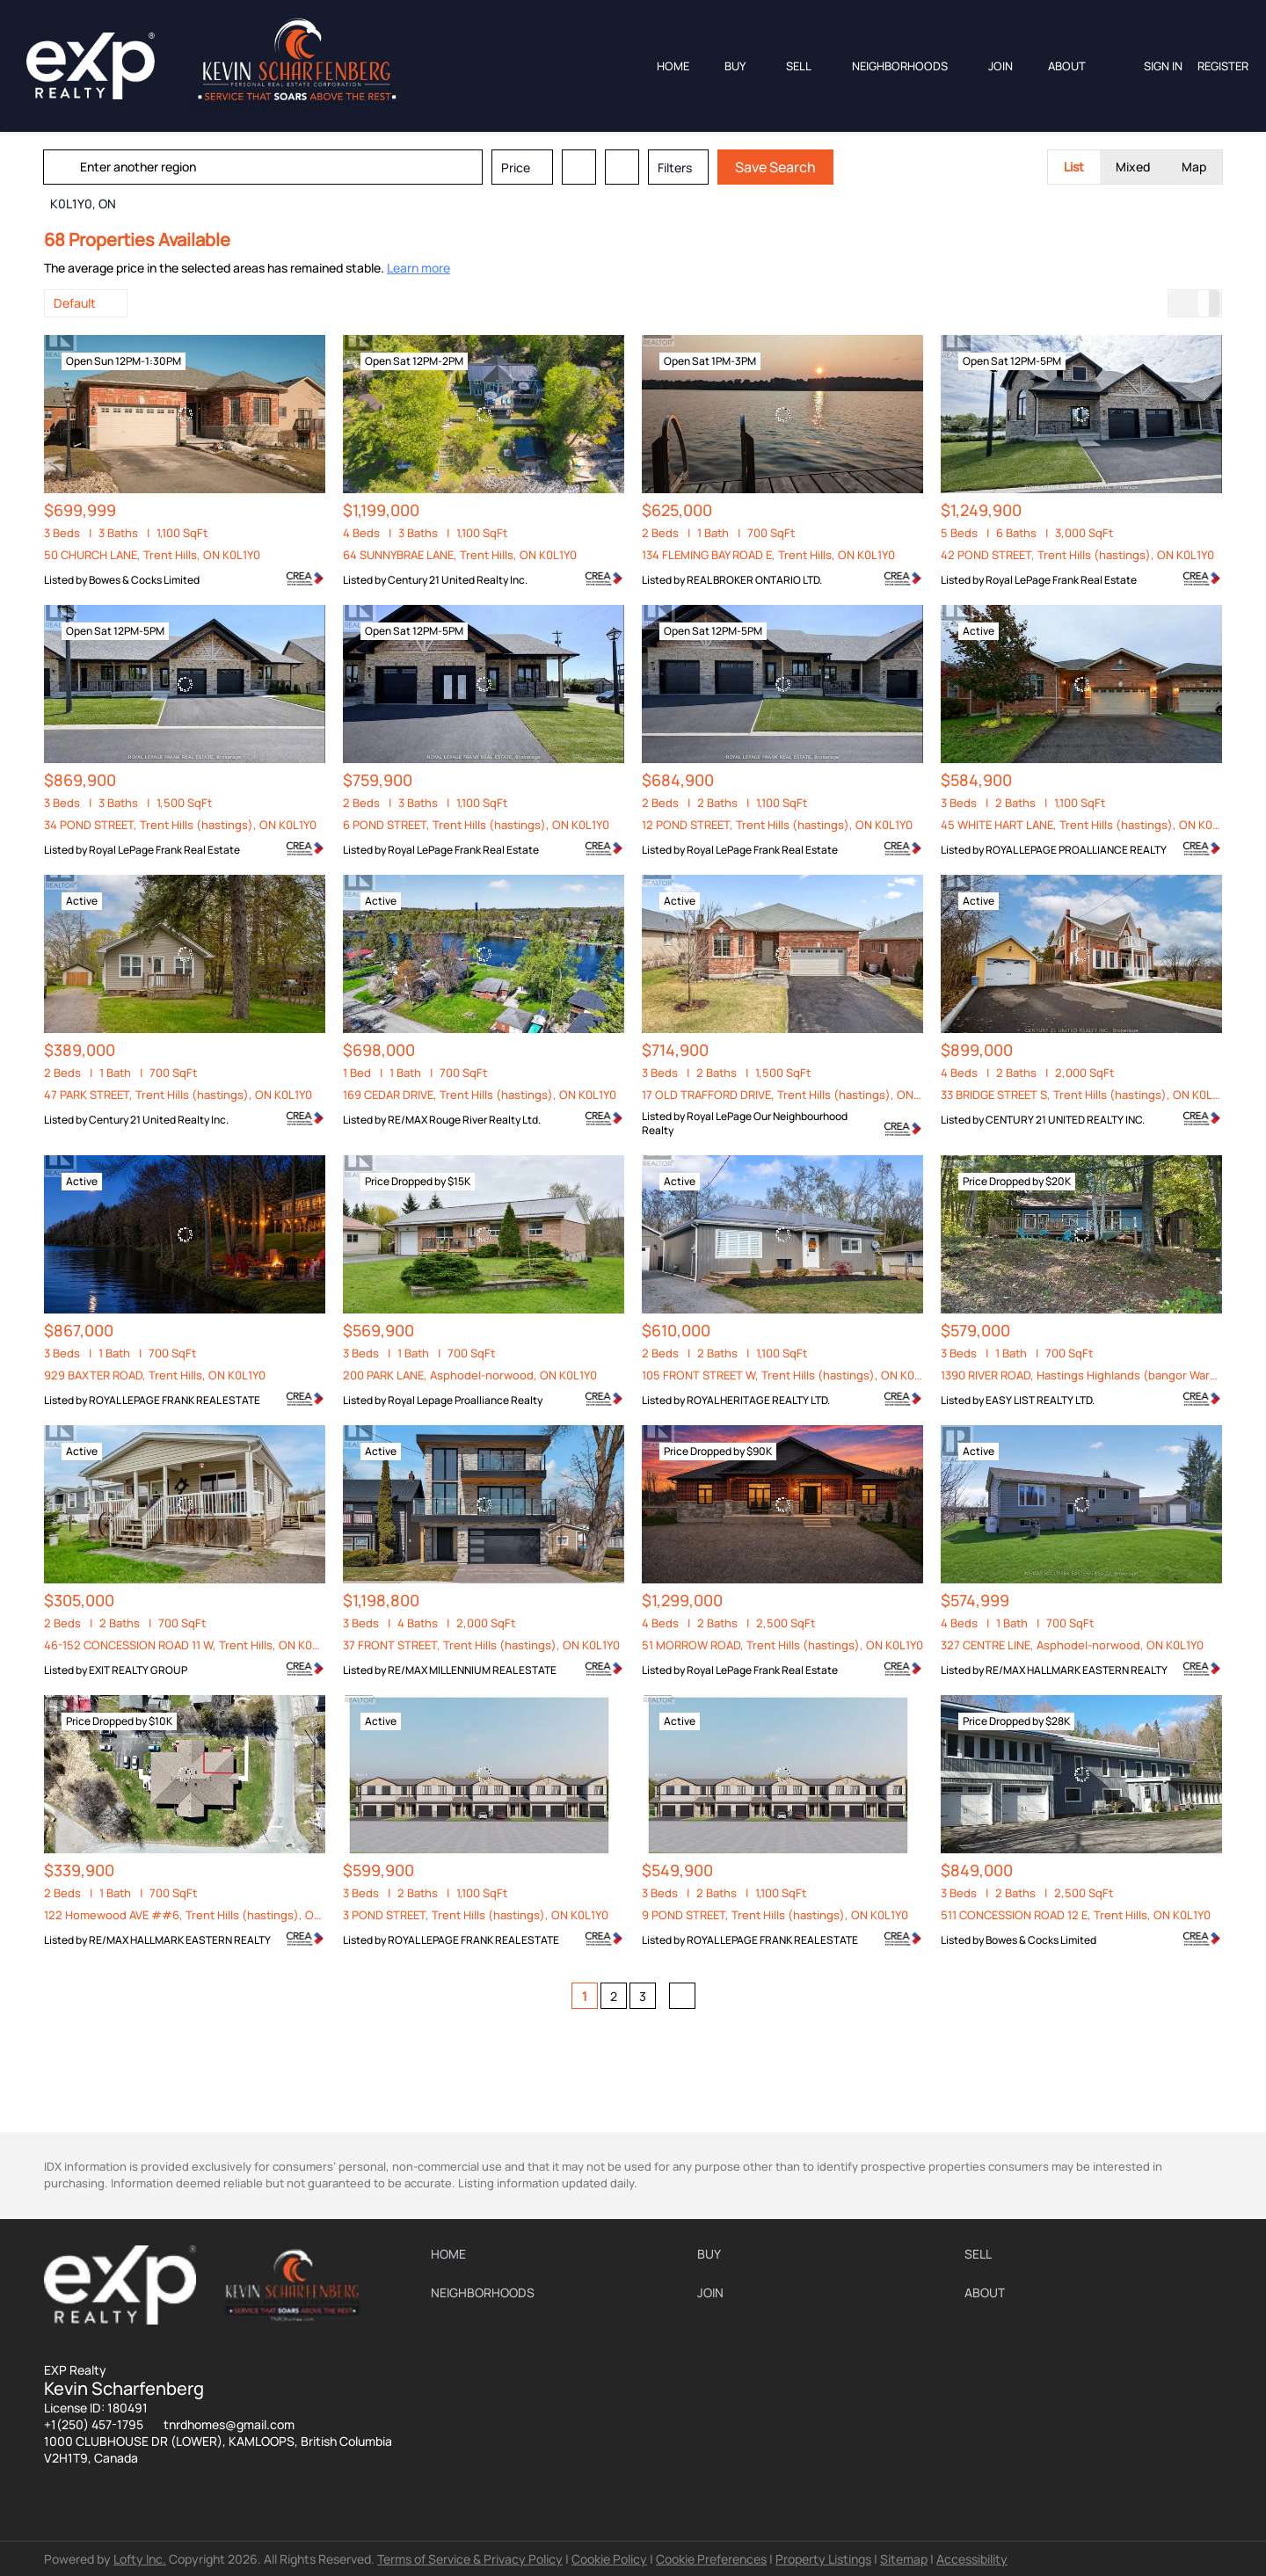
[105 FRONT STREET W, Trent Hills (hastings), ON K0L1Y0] (782, 1234)
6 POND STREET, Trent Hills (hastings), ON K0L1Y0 (476, 825)
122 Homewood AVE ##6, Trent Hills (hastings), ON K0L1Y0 (203, 1915)
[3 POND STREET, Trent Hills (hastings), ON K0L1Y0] (483, 1774)
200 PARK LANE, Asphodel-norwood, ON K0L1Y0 (470, 1375)
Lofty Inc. (139, 2559)
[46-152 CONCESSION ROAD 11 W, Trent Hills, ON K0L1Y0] (184, 1504)
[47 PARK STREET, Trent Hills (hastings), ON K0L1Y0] (184, 954)
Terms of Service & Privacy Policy (470, 2559)
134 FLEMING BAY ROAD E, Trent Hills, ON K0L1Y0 (768, 555)
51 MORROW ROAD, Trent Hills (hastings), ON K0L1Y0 (782, 1645)
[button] (65, 167)
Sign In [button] (1163, 66)
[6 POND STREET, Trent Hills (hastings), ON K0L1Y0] (483, 684)
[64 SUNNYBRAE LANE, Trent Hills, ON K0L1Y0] (483, 414)
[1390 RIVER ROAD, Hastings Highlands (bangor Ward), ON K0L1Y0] (1081, 1234)
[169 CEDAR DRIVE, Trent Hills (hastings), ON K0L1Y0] (483, 954)
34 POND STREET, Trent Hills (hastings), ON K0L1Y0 (180, 825)
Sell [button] (798, 66)
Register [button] (1222, 66)
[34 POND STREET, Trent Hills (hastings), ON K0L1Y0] (184, 684)
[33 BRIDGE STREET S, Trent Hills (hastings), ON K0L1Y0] (1081, 954)
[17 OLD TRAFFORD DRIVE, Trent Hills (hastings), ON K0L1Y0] (782, 954)
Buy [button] (735, 66)
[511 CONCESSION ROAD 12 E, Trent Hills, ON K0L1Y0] (1081, 1774)
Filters (675, 167)
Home (673, 66)
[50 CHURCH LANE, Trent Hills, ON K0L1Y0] (184, 414)
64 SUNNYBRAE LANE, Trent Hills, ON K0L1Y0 (460, 555)
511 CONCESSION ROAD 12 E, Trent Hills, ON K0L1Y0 (1076, 1915)
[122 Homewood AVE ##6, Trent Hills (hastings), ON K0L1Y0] (184, 1774)
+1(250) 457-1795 (93, 2424)
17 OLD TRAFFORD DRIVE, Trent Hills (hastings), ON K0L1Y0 (798, 1094)
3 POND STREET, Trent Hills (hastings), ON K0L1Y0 (475, 1915)
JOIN (1000, 66)
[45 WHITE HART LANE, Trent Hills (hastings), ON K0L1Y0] (1081, 684)
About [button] (1067, 66)
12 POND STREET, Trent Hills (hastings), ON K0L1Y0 (777, 825)
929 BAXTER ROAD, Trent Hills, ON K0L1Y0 (155, 1375)
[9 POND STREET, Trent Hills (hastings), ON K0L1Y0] (782, 1774)
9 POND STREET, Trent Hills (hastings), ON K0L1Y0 (775, 1915)
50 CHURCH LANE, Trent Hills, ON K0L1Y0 (152, 555)
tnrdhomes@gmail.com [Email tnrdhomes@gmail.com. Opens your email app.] (229, 2424)
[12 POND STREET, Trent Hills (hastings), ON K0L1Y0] (782, 684)
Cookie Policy (609, 2559)
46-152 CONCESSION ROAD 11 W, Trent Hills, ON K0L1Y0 (190, 1645)
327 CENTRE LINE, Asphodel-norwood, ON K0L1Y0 (1072, 1645)
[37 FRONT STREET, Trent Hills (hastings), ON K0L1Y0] (483, 1504)
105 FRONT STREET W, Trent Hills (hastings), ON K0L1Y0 (790, 1375)
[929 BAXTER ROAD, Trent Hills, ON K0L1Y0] (184, 1234)
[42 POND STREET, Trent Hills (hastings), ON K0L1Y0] (1081, 414)
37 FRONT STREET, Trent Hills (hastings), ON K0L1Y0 (481, 1645)
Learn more (418, 267)
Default (75, 303)
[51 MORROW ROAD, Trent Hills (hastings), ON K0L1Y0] (782, 1504)
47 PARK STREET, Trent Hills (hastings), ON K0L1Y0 (178, 1094)
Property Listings (823, 2559)
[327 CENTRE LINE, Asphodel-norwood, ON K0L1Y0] (1081, 1504)
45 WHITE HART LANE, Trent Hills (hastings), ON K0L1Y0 (1088, 825)
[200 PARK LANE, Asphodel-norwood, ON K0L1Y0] (483, 1234)
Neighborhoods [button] (900, 66)
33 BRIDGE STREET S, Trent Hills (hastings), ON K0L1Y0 (1085, 1094)
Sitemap (904, 2559)
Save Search (776, 167)
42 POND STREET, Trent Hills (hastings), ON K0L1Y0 (1077, 555)
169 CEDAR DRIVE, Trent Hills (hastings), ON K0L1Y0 (479, 1094)
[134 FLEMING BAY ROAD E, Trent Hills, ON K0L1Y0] (782, 414)
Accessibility (972, 2559)
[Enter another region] (270, 167)
